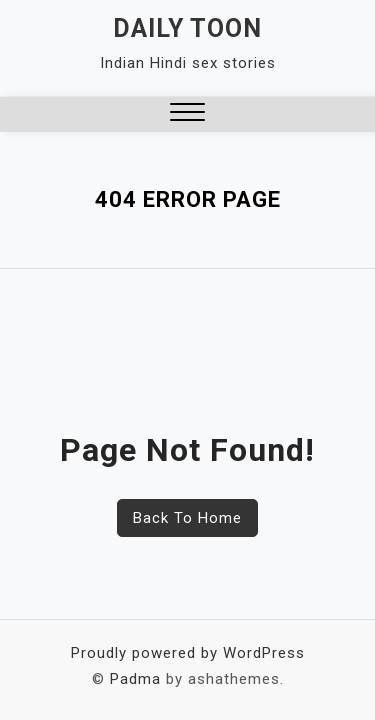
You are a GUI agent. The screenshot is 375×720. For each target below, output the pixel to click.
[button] (187, 114)
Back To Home (187, 518)
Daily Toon (187, 28)
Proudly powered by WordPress (188, 653)
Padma (135, 679)
